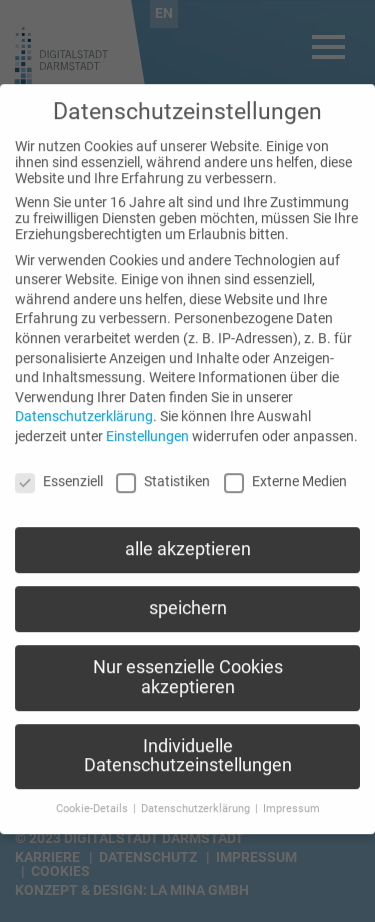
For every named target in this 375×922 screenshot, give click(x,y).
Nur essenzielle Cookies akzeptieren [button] (188, 664)
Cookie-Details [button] (93, 795)
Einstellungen (147, 423)
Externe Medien (285, 468)
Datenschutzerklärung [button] (197, 795)
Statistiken (163, 468)
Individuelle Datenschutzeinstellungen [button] (188, 743)
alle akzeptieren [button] (188, 536)
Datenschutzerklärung (84, 403)
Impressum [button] (291, 795)
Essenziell (59, 468)
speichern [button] (188, 595)
